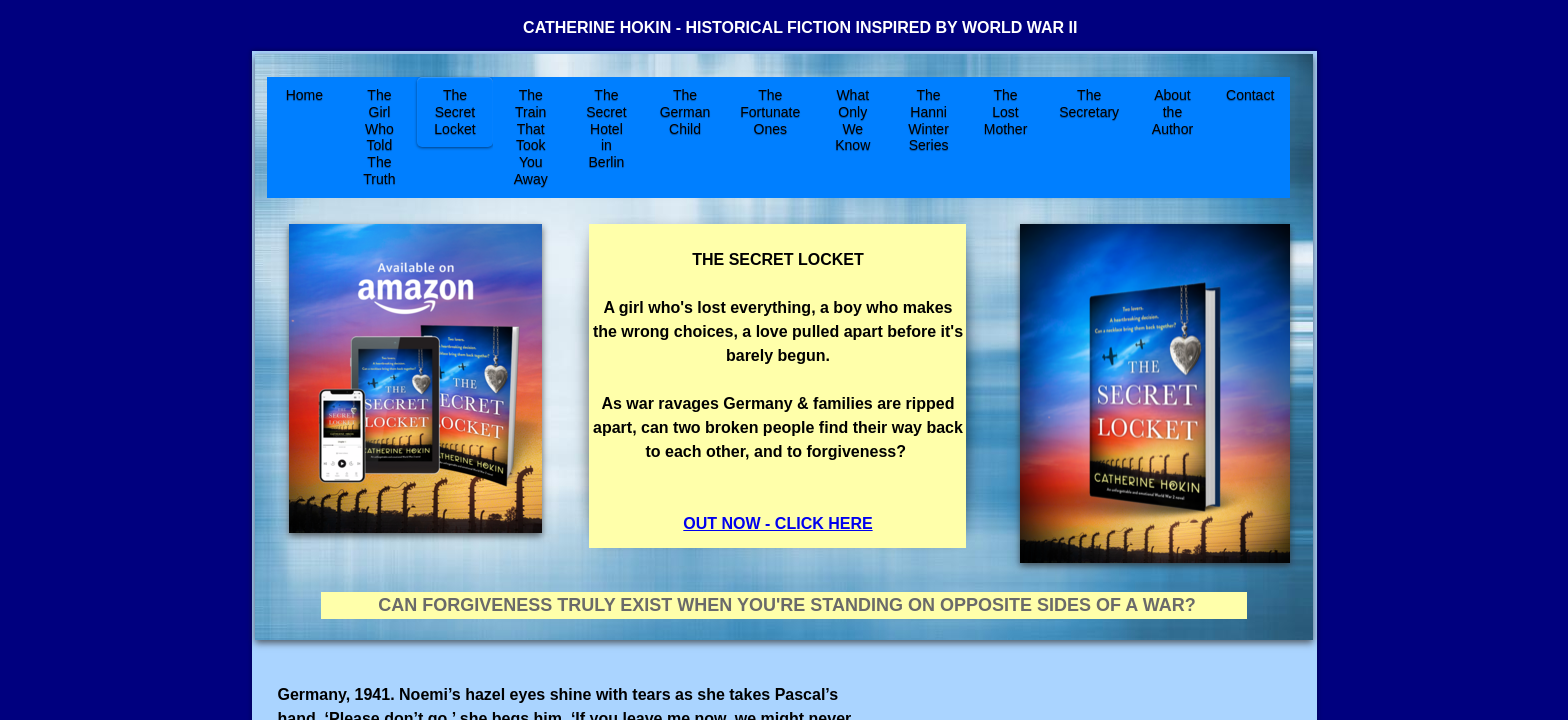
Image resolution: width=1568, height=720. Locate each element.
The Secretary (1089, 103)
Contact (1250, 95)
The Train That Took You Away (531, 137)
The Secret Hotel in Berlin (606, 128)
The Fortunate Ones (770, 112)
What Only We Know (852, 120)
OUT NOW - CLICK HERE (777, 523)
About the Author (1172, 112)
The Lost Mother (1006, 112)
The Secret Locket (454, 112)
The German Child (685, 112)
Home (304, 95)
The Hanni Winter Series (928, 120)
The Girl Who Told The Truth (379, 137)
